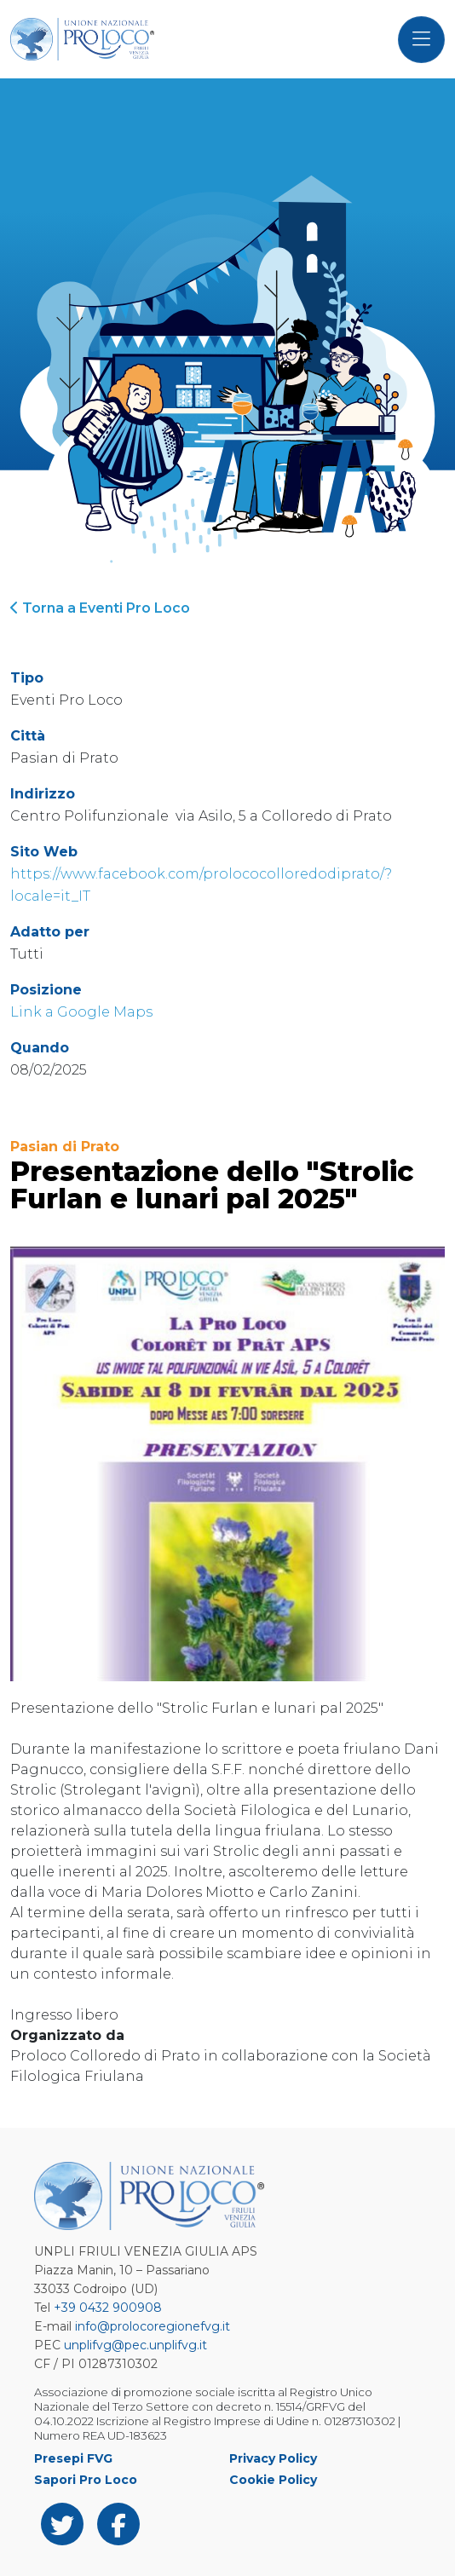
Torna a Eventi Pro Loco (100, 608)
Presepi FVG (73, 2458)
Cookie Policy (273, 2479)
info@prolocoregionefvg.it (152, 2326)
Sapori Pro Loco (85, 2479)
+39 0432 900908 (108, 2307)
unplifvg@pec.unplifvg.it (135, 2345)
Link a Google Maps (81, 1012)
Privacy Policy (273, 2458)
